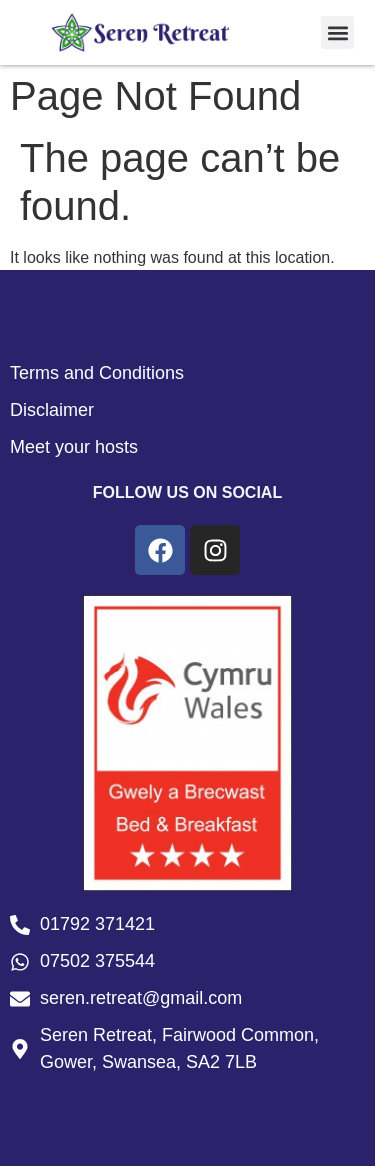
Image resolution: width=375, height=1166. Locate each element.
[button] (337, 32)
